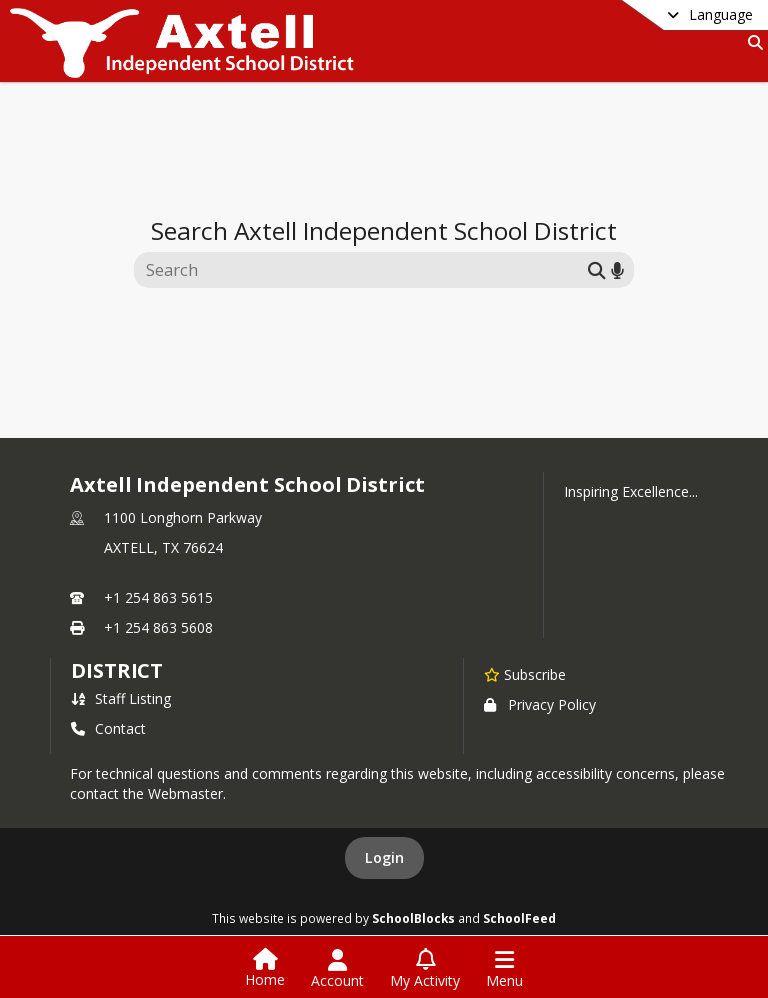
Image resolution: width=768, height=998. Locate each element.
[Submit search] (597, 269)
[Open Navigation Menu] (504, 969)
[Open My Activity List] (425, 969)
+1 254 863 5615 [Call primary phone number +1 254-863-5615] (158, 597)
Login (384, 857)
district (117, 670)
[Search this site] (363, 270)
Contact (108, 728)
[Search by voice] (617, 269)
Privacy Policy (540, 704)
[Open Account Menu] (337, 969)
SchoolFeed (519, 918)
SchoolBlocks (413, 918)
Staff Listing (121, 698)
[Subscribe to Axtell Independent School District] (525, 674)
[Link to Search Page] (751, 42)
